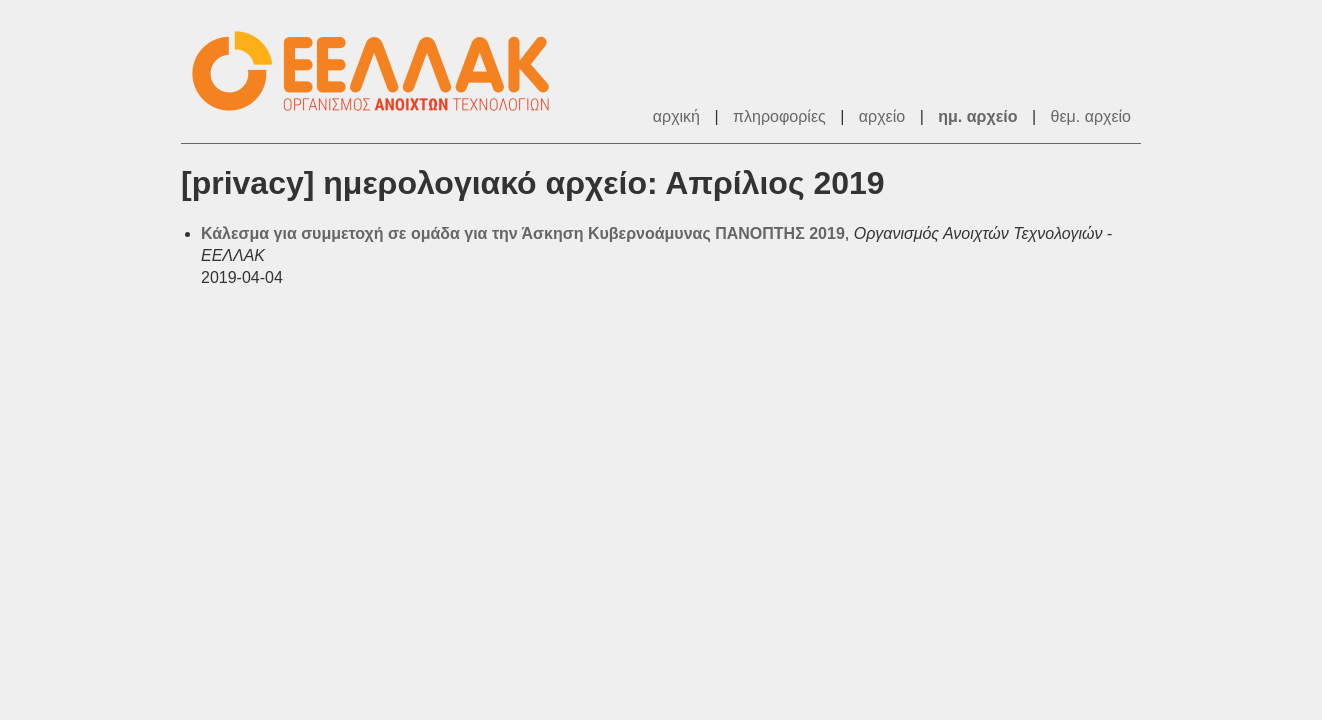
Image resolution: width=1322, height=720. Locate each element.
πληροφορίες (779, 116)
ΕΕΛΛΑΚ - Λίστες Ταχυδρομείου (381, 71)
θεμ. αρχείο (1091, 116)
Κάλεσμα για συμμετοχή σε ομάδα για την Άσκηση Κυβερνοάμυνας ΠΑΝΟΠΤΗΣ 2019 (523, 233)
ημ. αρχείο (977, 116)
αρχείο (882, 116)
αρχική (676, 116)
